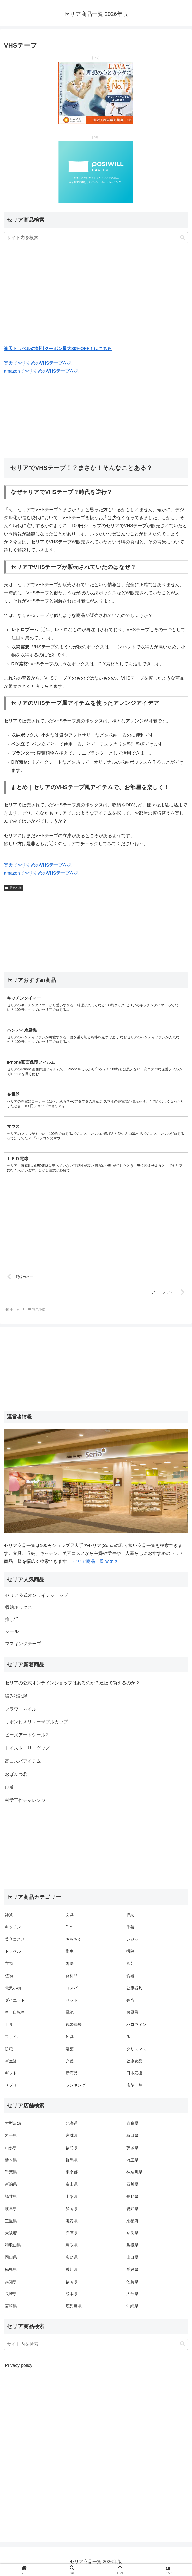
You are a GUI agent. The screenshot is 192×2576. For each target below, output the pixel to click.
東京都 (72, 2172)
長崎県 (11, 2294)
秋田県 (132, 2135)
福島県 (72, 2148)
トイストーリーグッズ (27, 1748)
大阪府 (11, 2233)
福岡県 (72, 2282)
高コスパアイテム (23, 1761)
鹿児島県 (74, 2306)
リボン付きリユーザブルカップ (36, 1721)
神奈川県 (134, 2172)
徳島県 (11, 2269)
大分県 (132, 2294)
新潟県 (11, 2184)
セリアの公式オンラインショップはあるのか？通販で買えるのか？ (72, 1682)
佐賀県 (132, 2282)
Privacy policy (18, 2365)
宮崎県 (11, 2306)
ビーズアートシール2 (26, 1734)
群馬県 (72, 2160)
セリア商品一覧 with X (95, 1561)
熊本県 (72, 2294)
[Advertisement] (96, 296)
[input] (96, 237)
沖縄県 (132, 2306)
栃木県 (11, 2160)
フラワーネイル (20, 1709)
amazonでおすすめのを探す (43, 371)
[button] (182, 238)
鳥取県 (72, 2245)
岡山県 (11, 2257)
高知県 (11, 2282)
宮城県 (72, 2135)
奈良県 (132, 2233)
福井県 (11, 2196)
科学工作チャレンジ (25, 1800)
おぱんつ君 (16, 1774)
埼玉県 (132, 2160)
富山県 (72, 2184)
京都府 (132, 2221)
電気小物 (14, 888)
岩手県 (11, 2135)
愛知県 (132, 2209)
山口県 (132, 2257)
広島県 (72, 2257)
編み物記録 (16, 1695)
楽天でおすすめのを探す (40, 363)
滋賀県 (72, 2221)
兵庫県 (72, 2233)
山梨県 (72, 2196)
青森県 (132, 2123)
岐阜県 (11, 2209)
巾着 (9, 1787)
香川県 (72, 2269)
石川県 (132, 2184)
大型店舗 (13, 2123)
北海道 (72, 2123)
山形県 (11, 2148)
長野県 (132, 2196)
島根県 (132, 2245)
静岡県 (72, 2209)
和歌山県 (13, 2245)
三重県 (11, 2221)
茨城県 (132, 2148)
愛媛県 (132, 2269)
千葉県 (11, 2172)
